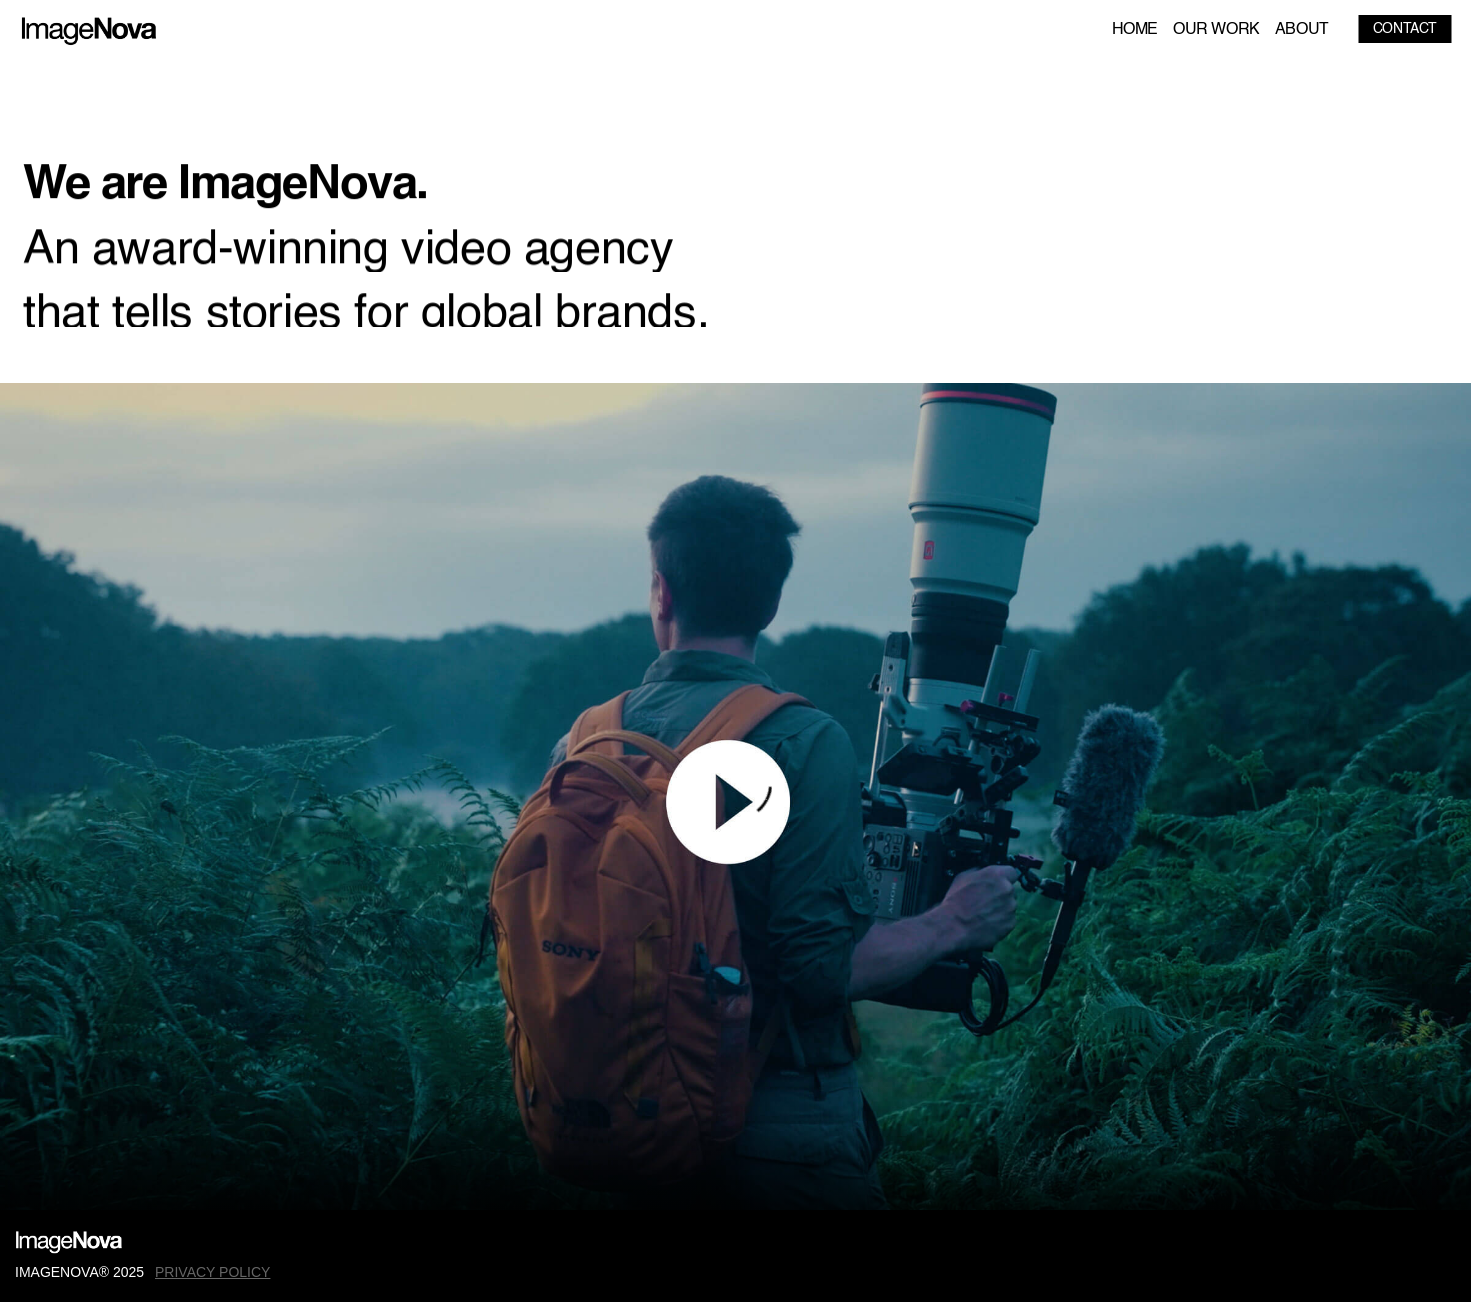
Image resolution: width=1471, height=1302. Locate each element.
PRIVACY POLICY (212, 1272)
